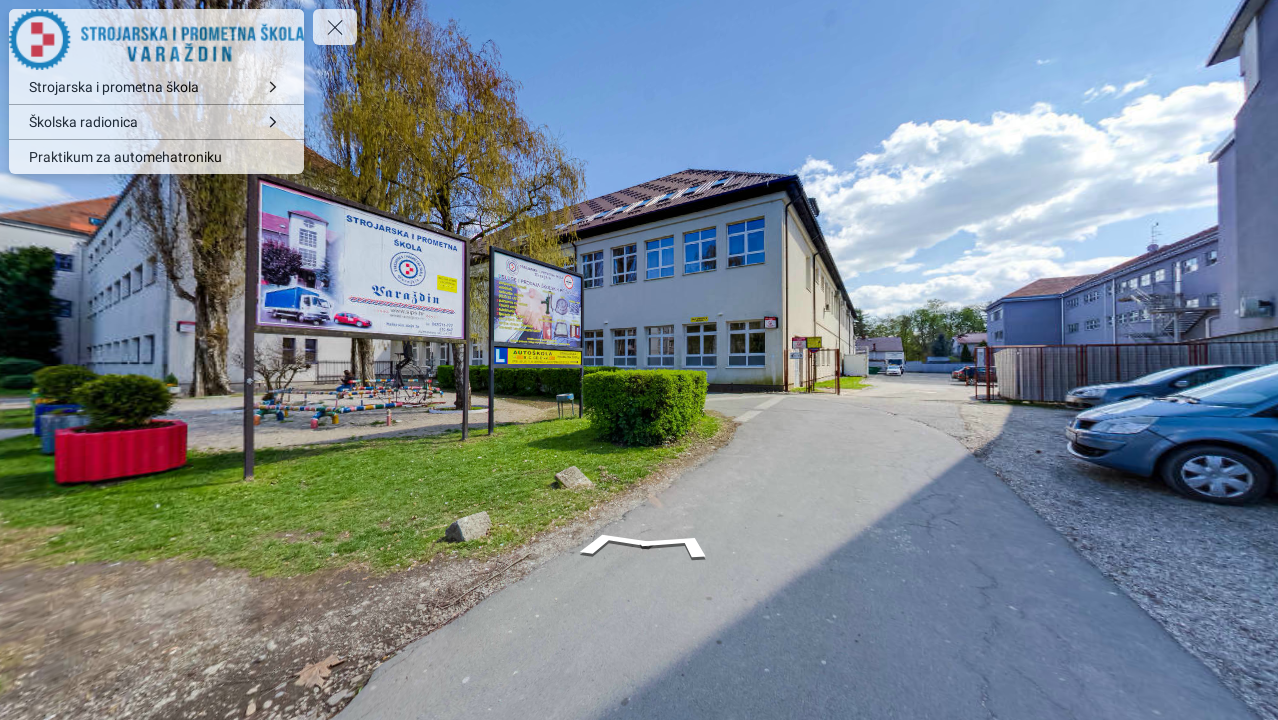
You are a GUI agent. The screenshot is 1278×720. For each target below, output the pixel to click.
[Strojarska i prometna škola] (156, 87)
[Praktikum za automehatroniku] (156, 157)
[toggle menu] (335, 27)
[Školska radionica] (156, 122)
